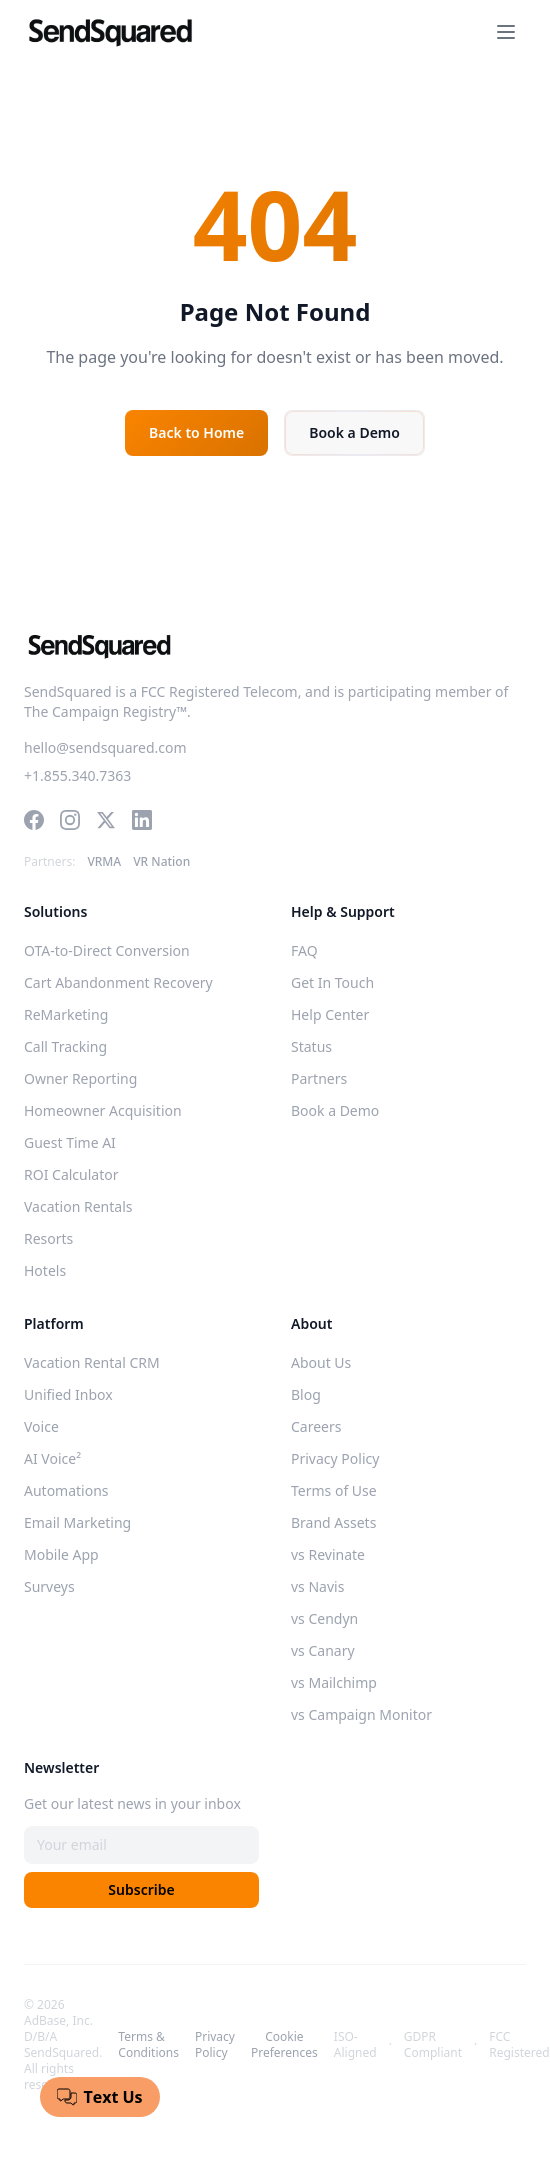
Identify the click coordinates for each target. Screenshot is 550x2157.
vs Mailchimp (334, 1682)
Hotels (45, 1270)
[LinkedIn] (142, 820)
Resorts (48, 1238)
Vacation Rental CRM (92, 1362)
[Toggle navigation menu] (506, 32)
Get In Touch (332, 982)
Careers (316, 1426)
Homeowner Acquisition (103, 1110)
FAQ (304, 950)
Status (311, 1046)
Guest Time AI (70, 1142)
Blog (306, 1394)
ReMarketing (66, 1014)
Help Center (330, 1014)
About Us (321, 1362)
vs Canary (323, 1650)
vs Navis (317, 1586)
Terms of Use (334, 1490)
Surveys (49, 1586)
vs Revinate (328, 1554)
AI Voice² (52, 1458)
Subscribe (141, 1889)
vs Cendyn (324, 1618)
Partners (319, 1078)
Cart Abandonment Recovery (118, 982)
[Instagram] (70, 820)
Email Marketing (77, 1522)
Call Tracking (65, 1046)
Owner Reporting (80, 1078)
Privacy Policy (335, 1458)
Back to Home (196, 432)
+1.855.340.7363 (77, 775)
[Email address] (141, 1845)
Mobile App (61, 1554)
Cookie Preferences (284, 2045)
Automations (66, 1490)
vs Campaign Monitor (361, 1714)
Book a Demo (354, 432)
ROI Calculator (71, 1174)
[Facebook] (34, 820)
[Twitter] (106, 820)
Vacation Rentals (78, 1206)
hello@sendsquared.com (105, 747)
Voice (41, 1426)
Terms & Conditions (148, 2045)
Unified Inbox (68, 1394)
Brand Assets (333, 1522)
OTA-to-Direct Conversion (107, 950)
